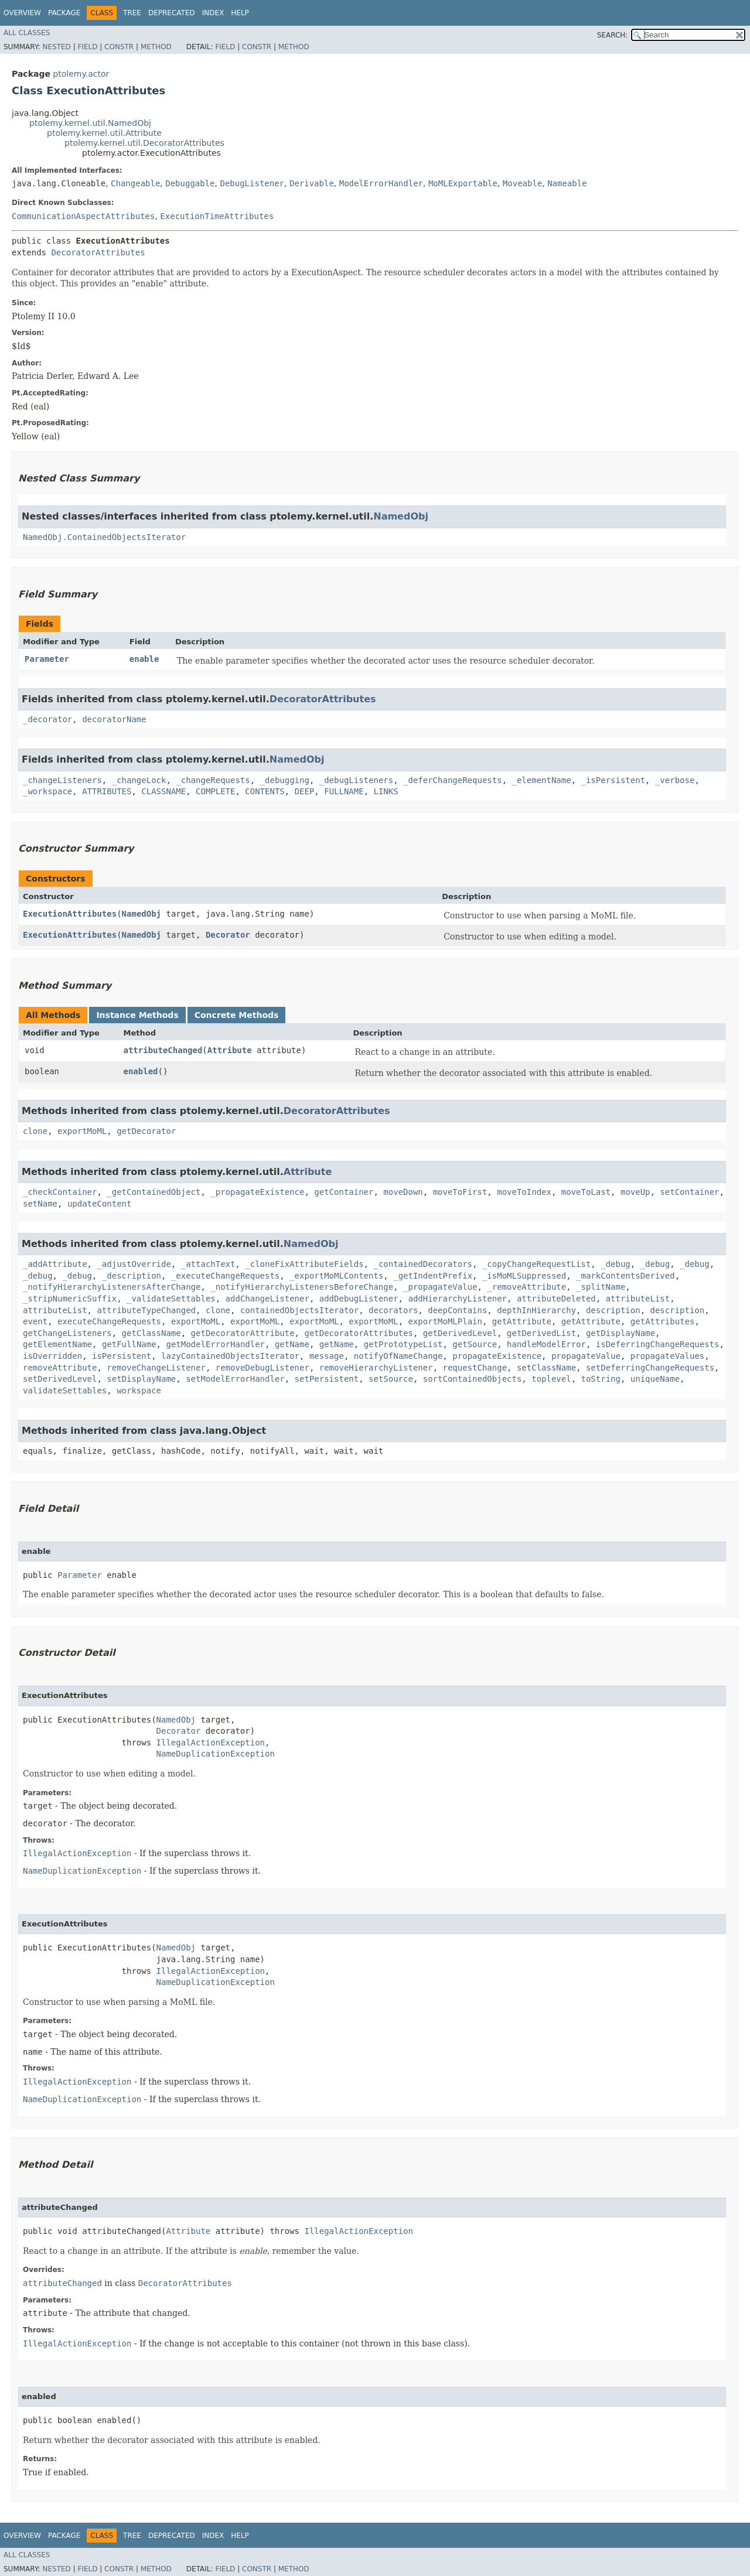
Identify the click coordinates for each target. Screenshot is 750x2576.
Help (240, 13)
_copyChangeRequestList (536, 1264)
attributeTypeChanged (146, 1310)
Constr (119, 47)
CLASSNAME (163, 791)
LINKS (386, 791)
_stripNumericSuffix (70, 1298)
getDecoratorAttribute (243, 1333)
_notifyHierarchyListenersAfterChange (111, 1287)
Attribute (229, 1050)
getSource (474, 1344)
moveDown (402, 1192)
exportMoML (82, 1131)
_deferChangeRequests (452, 780)
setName (40, 1203)
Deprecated (171, 13)
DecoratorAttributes (98, 252)
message (326, 1356)
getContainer (343, 1192)
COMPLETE (215, 791)
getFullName (129, 1344)
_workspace (47, 791)
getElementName (57, 1344)
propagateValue (586, 1356)
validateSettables (65, 1390)
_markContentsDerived (625, 1275)
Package (64, 13)
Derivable (311, 183)
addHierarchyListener (457, 1298)
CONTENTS (264, 791)
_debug (615, 1264)
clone (35, 1131)
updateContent (99, 1203)
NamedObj (400, 516)
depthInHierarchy (536, 1310)
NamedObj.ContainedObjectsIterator (104, 537)
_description (131, 1275)
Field (87, 47)
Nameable (567, 183)
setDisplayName (141, 1378)
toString (601, 1378)
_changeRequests (213, 780)
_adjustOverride (134, 1264)
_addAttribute (55, 1264)
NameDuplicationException (215, 1753)
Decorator (228, 934)
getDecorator (146, 1131)
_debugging (284, 780)
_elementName (541, 780)
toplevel (551, 1378)
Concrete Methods (237, 1015)
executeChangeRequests (109, 1321)
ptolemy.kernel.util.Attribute (104, 133)
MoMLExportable (462, 183)
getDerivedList (541, 1333)
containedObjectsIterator (299, 1310)
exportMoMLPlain (445, 1321)
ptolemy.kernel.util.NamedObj (90, 123)
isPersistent (121, 1356)
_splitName (600, 1287)
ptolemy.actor (81, 73)
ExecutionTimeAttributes (217, 216)
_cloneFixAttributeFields (304, 1264)
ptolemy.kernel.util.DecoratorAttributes (144, 143)
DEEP (305, 791)
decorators (393, 1310)
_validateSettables (171, 1298)
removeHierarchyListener (376, 1367)
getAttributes (662, 1321)
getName (292, 1344)
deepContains (457, 1310)
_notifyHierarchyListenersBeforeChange (301, 1287)
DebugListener (252, 183)
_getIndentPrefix (432, 1275)
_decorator (47, 719)
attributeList (638, 1298)
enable (144, 659)
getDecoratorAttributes (358, 1333)
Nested (56, 47)
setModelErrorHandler (235, 1378)
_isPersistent (613, 780)
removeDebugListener (262, 1367)
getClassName (151, 1333)
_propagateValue (440, 1287)
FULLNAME (343, 791)
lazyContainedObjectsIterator (230, 1356)
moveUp (635, 1192)
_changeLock (139, 780)
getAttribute (521, 1321)
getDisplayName (620, 1333)
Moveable (522, 183)
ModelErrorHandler (381, 183)
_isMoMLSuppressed (524, 1275)
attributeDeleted (556, 1298)
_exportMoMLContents (336, 1275)
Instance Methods (137, 1015)
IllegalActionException (210, 1742)
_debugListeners (356, 780)
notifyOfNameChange (398, 1356)
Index (213, 13)
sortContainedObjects (472, 1378)
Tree (132, 13)
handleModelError (546, 1344)
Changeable (135, 183)
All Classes (27, 33)
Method (156, 47)
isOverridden (52, 1356)
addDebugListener (358, 1298)
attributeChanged (162, 1050)
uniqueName (655, 1378)
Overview (22, 13)
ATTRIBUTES (106, 791)
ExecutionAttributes (70, 913)
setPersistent (327, 1378)
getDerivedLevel (460, 1333)
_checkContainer (60, 1192)
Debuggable (189, 183)
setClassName (546, 1367)
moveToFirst (460, 1192)
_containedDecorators (422, 1264)
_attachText (208, 1264)
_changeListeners (62, 780)
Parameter (47, 659)
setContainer (689, 1192)
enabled (140, 1071)
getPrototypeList (403, 1344)
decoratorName (114, 719)
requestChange (474, 1367)
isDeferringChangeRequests (658, 1344)
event (35, 1321)
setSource (391, 1378)
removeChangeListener (156, 1367)
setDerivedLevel (60, 1378)
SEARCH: (612, 35)
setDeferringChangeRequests (650, 1367)
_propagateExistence (257, 1192)
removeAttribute (60, 1367)
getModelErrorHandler (215, 1344)
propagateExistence (496, 1356)
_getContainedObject (153, 1192)
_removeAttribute (526, 1287)
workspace (139, 1390)
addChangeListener (267, 1298)
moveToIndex (524, 1192)
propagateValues (667, 1356)
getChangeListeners (67, 1333)
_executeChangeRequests (225, 1275)
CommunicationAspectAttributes (83, 216)
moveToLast (586, 1192)
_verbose (674, 780)
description (613, 1310)
